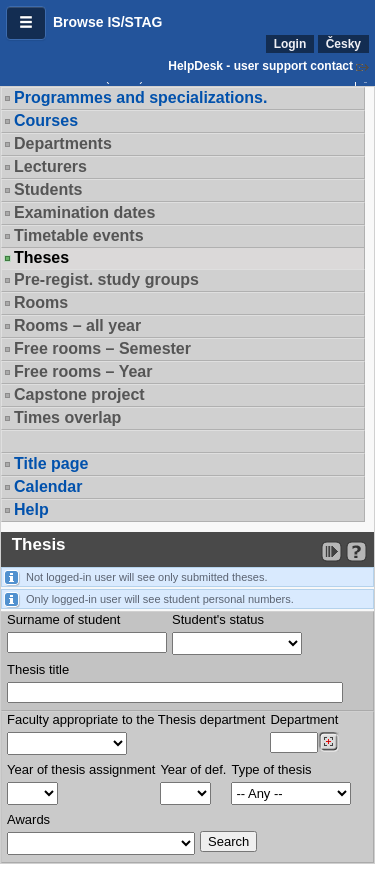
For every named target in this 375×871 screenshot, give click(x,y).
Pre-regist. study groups (106, 279)
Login (290, 44)
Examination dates (84, 212)
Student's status (218, 619)
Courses (46, 120)
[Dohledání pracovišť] (328, 742)
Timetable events (79, 235)
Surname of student (63, 619)
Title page (51, 463)
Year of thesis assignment (81, 769)
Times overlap (67, 417)
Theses (41, 258)
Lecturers (50, 166)
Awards (28, 819)
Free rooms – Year (83, 371)
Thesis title (38, 669)
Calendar (48, 486)
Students (48, 189)
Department (304, 719)
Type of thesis (271, 769)
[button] (26, 23)
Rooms (41, 302)
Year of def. (193, 769)
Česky (343, 44)
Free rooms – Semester (102, 348)
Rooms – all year (77, 325)
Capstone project (79, 394)
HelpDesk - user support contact (260, 66)
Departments (63, 143)
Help (31, 509)
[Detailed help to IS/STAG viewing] (356, 551)
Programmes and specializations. (140, 97)
